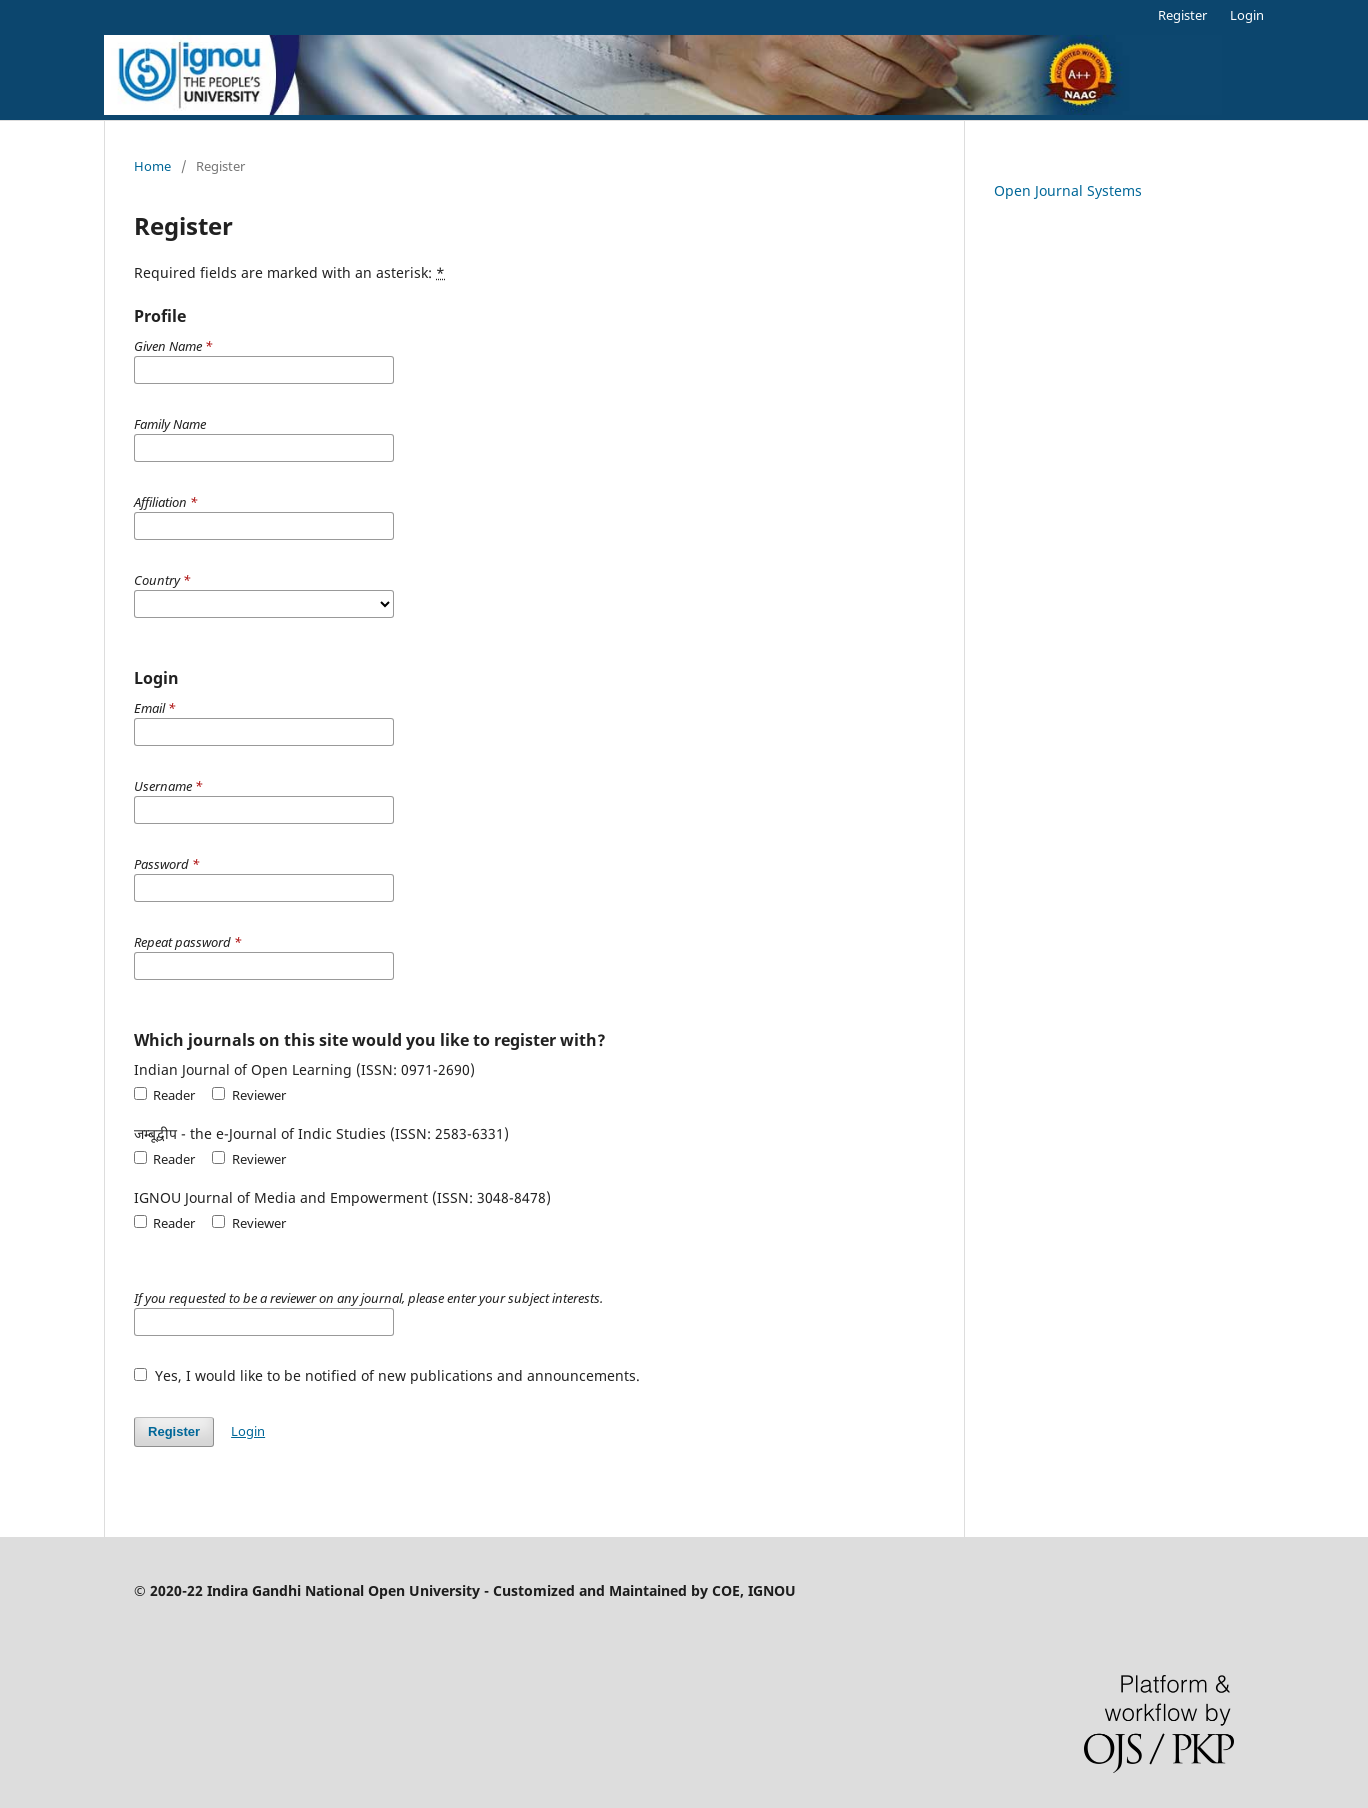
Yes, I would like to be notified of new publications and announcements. (387, 1375)
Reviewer (248, 1095)
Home (152, 166)
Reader (164, 1095)
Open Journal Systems (1068, 190)
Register (1182, 15)
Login (1247, 15)
